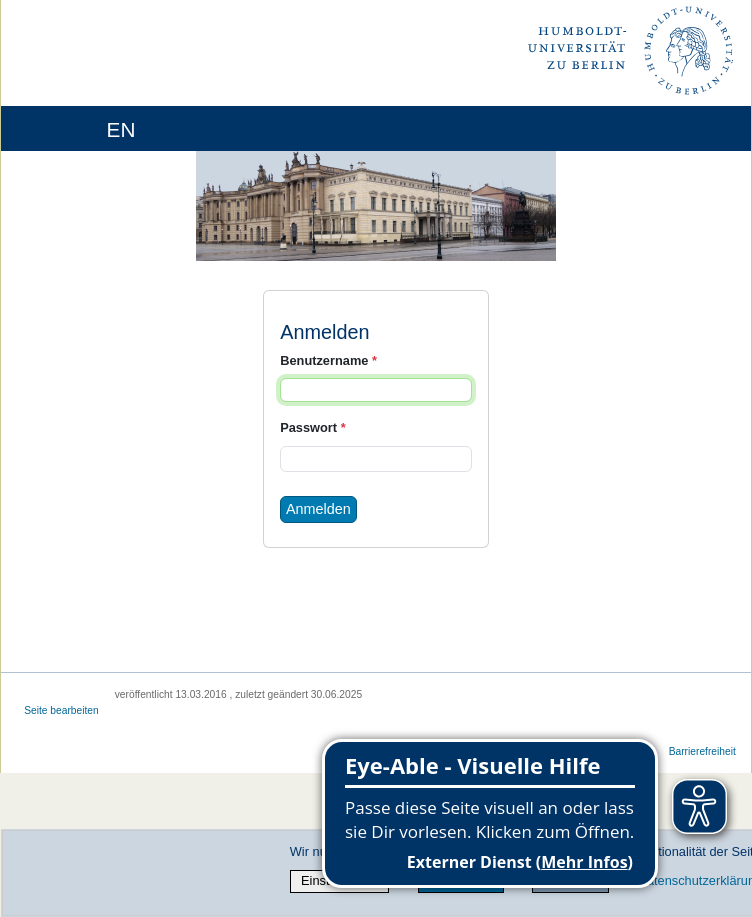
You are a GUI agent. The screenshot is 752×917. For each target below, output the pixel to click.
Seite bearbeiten (61, 710)
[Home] (72, 128)
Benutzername (328, 360)
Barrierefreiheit (702, 751)
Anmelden (318, 509)
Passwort (312, 427)
